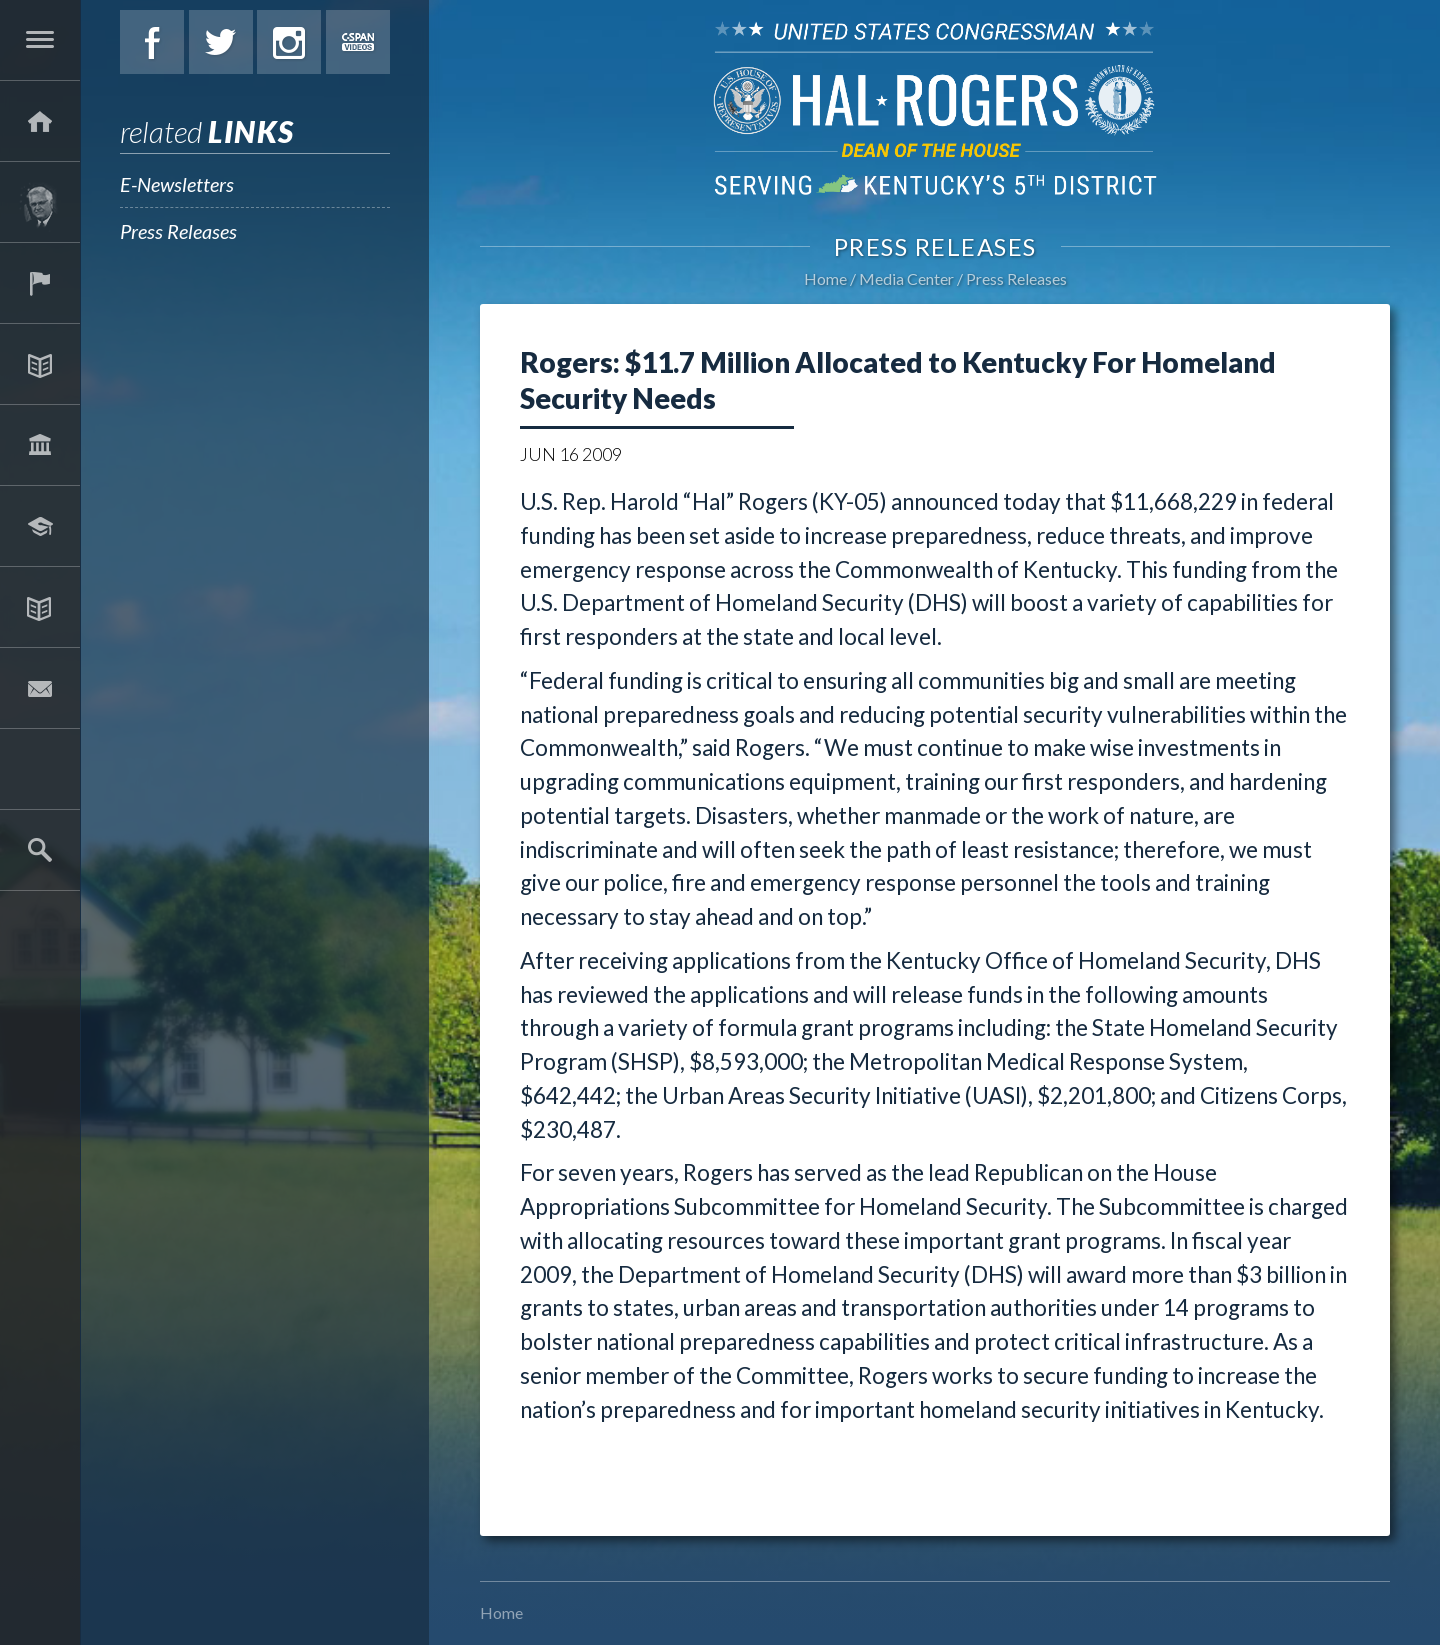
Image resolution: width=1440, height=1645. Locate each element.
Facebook (152, 42)
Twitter (221, 42)
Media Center (40, 607)
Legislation (40, 445)
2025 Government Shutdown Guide (40, 769)
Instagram (289, 42)
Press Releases (178, 231)
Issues (40, 364)
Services (40, 283)
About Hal (40, 202)
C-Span (358, 42)
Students (40, 526)
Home (825, 278)
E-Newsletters (177, 184)
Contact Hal (40, 688)
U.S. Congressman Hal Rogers (935, 107)
